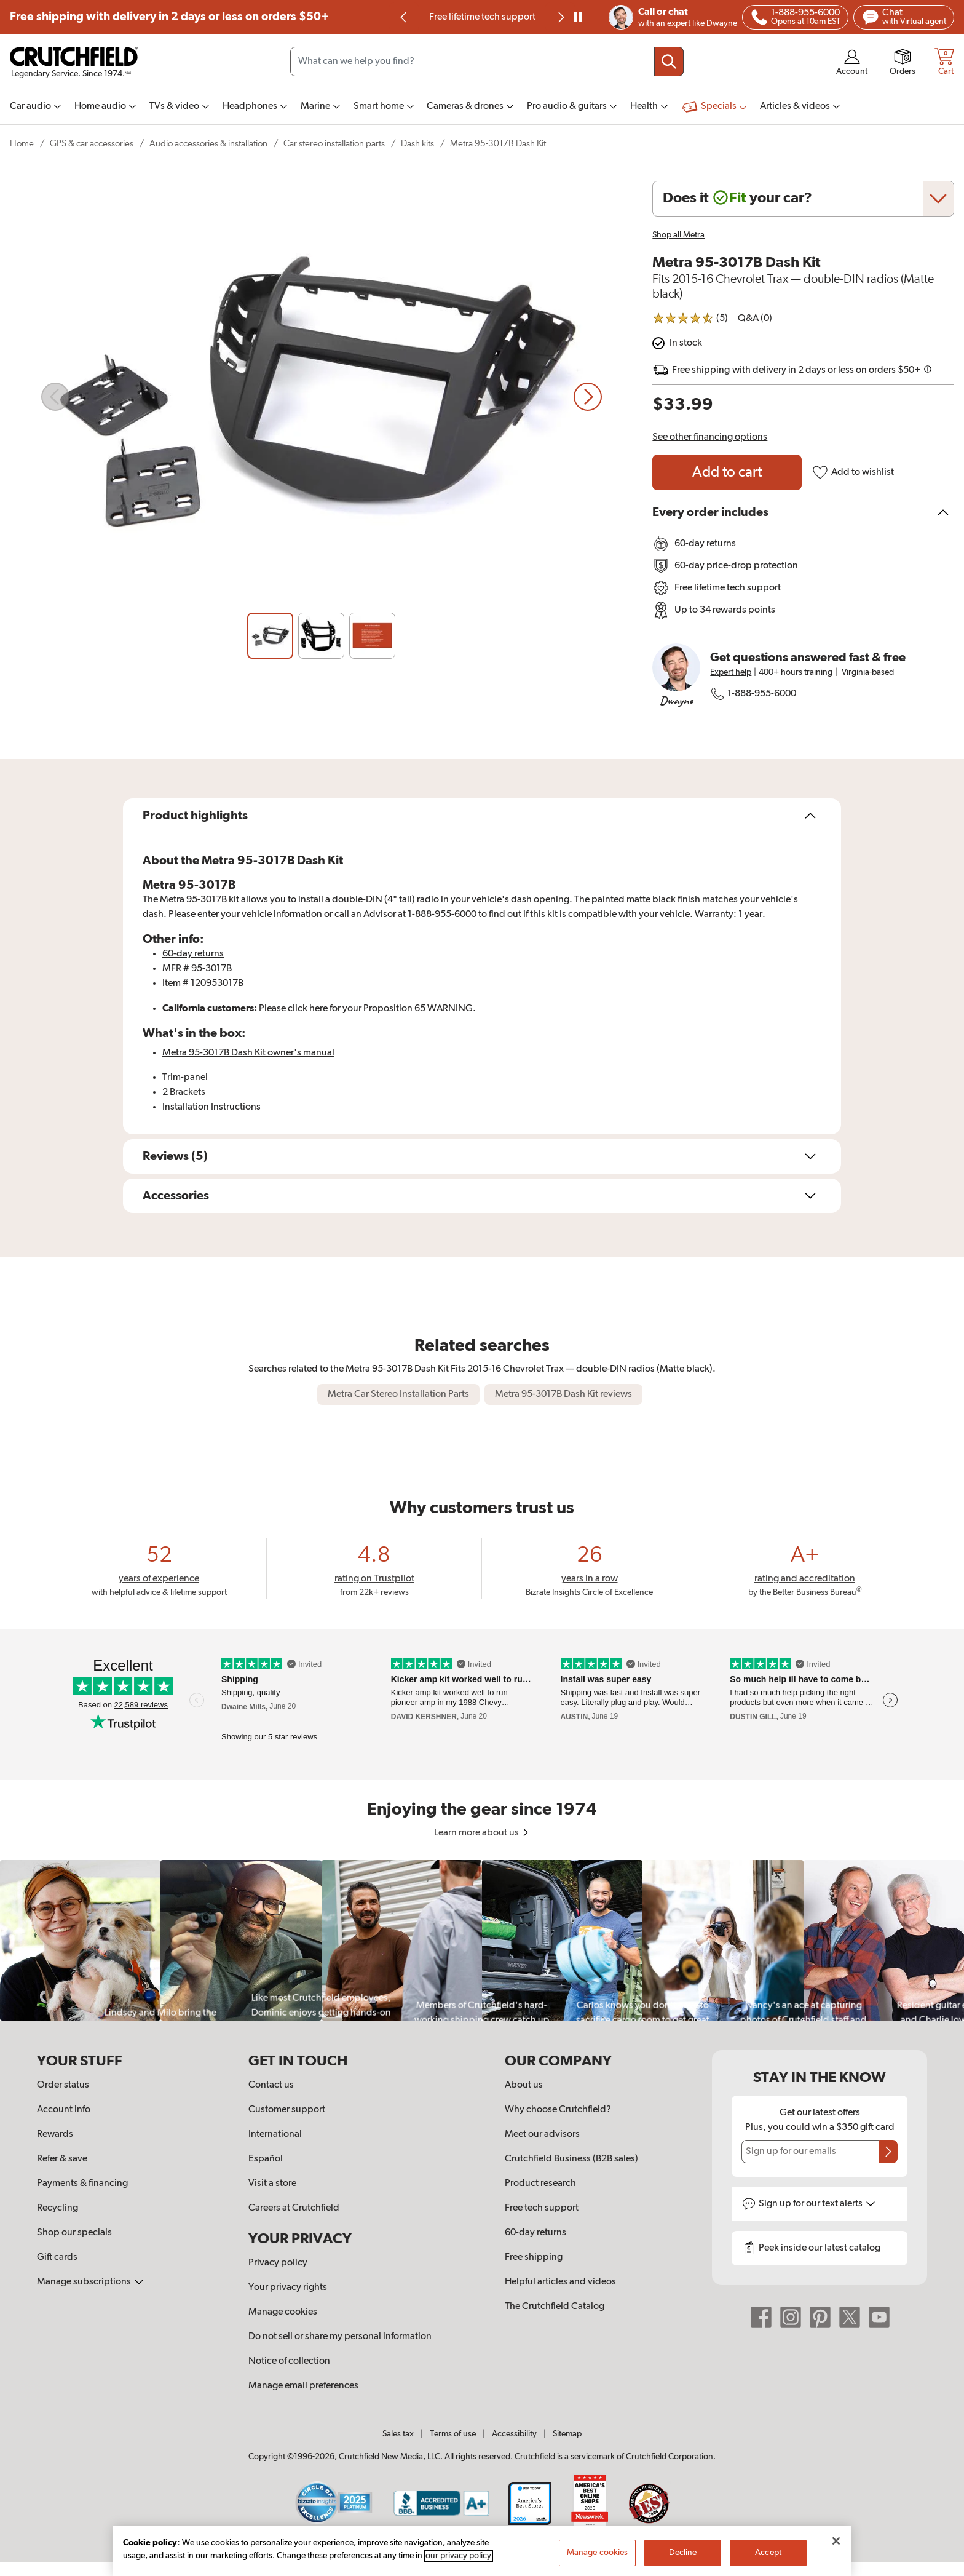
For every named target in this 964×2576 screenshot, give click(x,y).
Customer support (286, 2110)
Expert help (730, 672)
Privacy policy (277, 2263)
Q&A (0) (755, 319)
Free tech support (542, 2208)
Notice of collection (289, 2361)
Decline (683, 2552)
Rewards (55, 2134)
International (275, 2134)
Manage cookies (282, 2312)
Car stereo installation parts (334, 143)
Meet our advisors (542, 2134)
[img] (403, 17)
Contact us (271, 2085)
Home (22, 143)
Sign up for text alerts (817, 2204)
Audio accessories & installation (208, 143)
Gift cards (57, 2257)
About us (524, 2085)
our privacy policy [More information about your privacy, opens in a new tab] (458, 2555)
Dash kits (417, 143)
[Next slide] (560, 17)
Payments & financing (82, 2183)
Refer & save (62, 2159)
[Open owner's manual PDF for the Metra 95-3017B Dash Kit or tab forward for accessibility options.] (248, 1053)
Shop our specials (74, 2233)
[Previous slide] (404, 17)
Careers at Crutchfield (293, 2208)
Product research (540, 2183)
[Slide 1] (270, 636)
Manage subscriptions (90, 2282)
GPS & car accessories (91, 143)
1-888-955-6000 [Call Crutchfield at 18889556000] (753, 693)
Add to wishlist (853, 472)
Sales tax (398, 2434)
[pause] (578, 17)
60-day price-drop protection (482, 17)
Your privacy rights (287, 2287)
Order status (63, 2085)
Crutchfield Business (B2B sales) (571, 2159)
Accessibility (514, 2434)
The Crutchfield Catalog (554, 2307)
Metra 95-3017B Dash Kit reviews (563, 1394)
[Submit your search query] (669, 61)
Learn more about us (482, 1833)
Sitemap (567, 2434)
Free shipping (169, 17)
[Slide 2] (321, 636)
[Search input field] (487, 61)
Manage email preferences (303, 2386)
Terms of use (453, 2434)
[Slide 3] (372, 636)
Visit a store (272, 2183)
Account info (63, 2110)
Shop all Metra (678, 235)
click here (308, 1009)
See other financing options (709, 437)
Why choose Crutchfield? (558, 2110)
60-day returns (193, 954)
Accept (768, 2552)
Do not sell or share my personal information (340, 2337)
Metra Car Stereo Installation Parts (398, 1394)
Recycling (57, 2208)
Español (265, 2159)
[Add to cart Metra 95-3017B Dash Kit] (727, 472)
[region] (482, 1940)
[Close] (836, 2541)
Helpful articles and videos (560, 2282)
